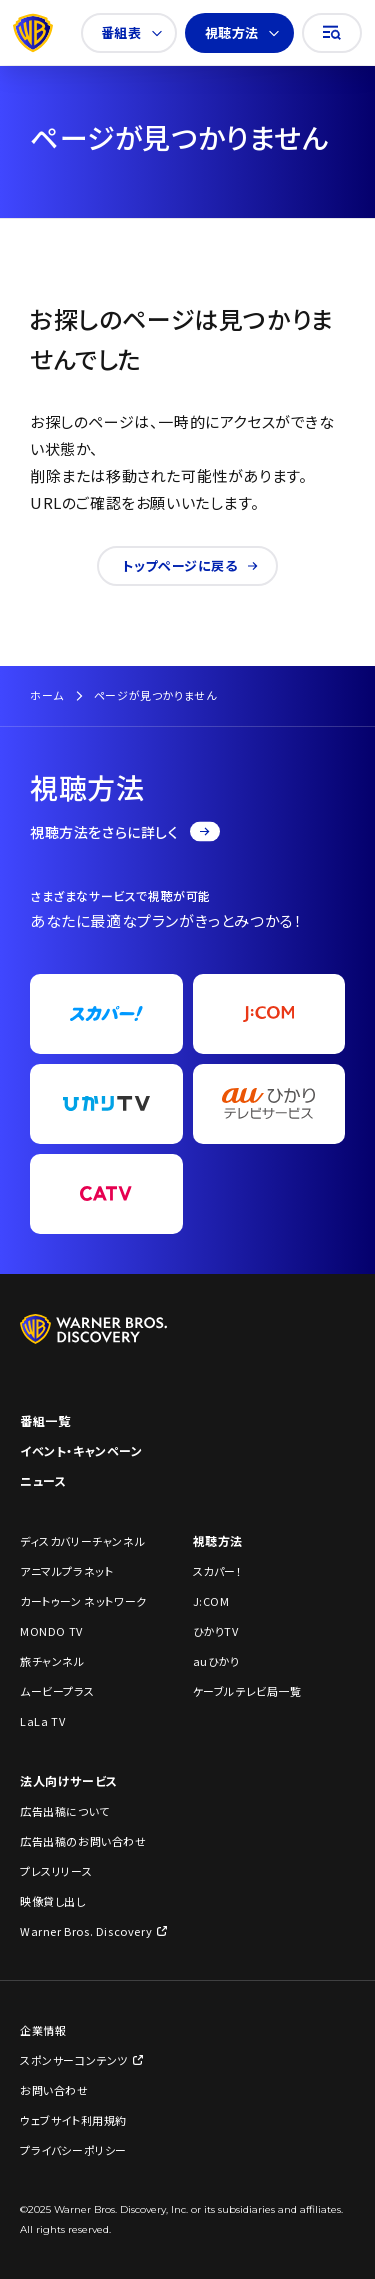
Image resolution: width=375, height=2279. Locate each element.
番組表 (131, 32)
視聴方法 (242, 32)
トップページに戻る (189, 565)
